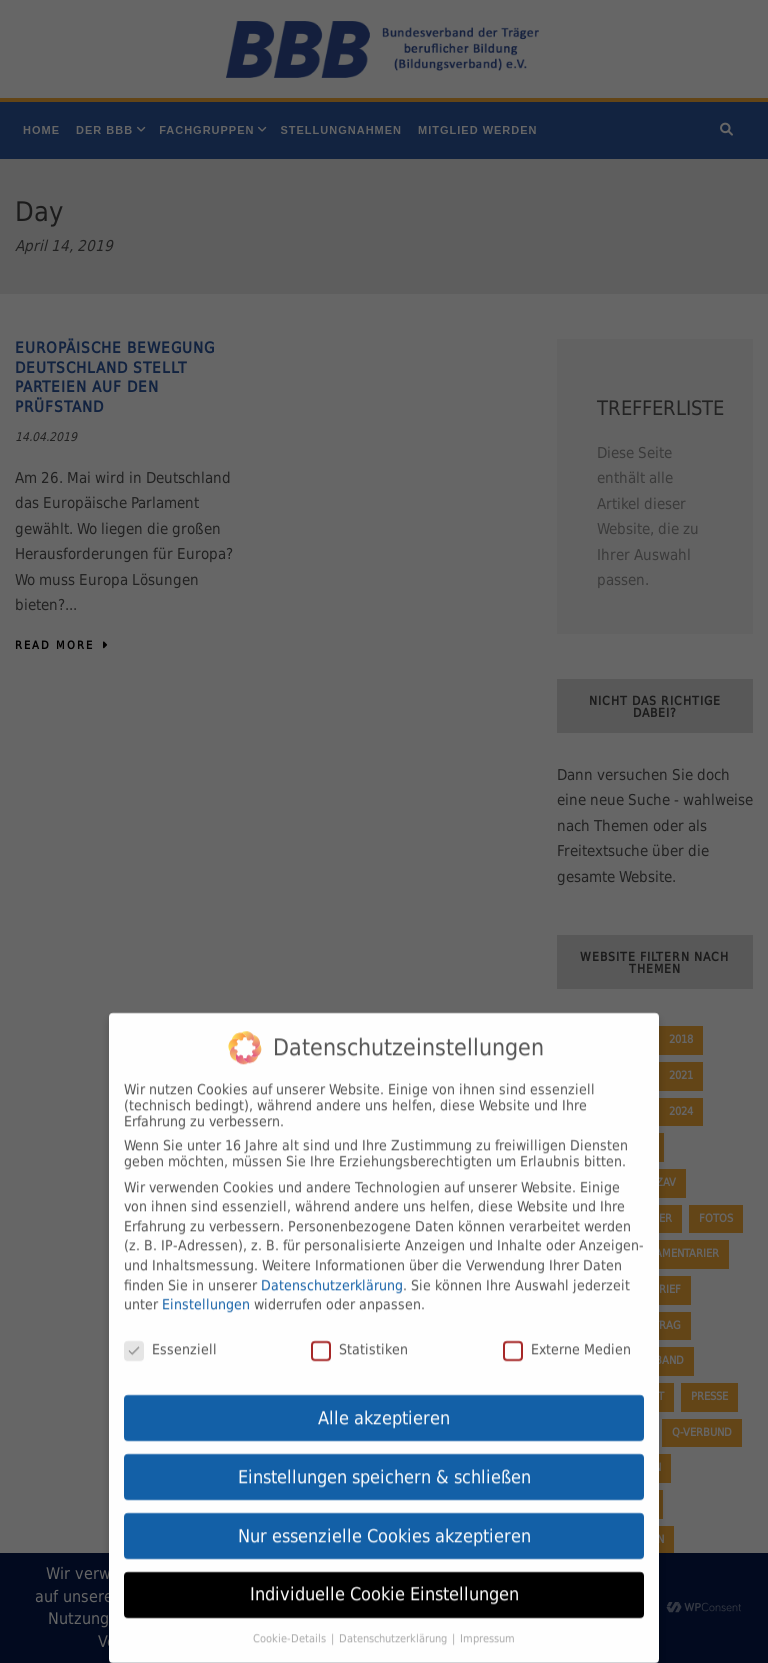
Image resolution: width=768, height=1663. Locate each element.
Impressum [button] (487, 1628)
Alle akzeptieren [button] (384, 1407)
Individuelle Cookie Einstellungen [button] (384, 1584)
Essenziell (170, 1338)
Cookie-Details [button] (291, 1628)
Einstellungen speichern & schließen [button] (384, 1466)
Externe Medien (567, 1338)
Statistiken (359, 1338)
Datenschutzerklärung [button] (394, 1628)
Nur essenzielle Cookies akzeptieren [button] (384, 1525)
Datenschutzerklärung (332, 1274)
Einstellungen (206, 1293)
